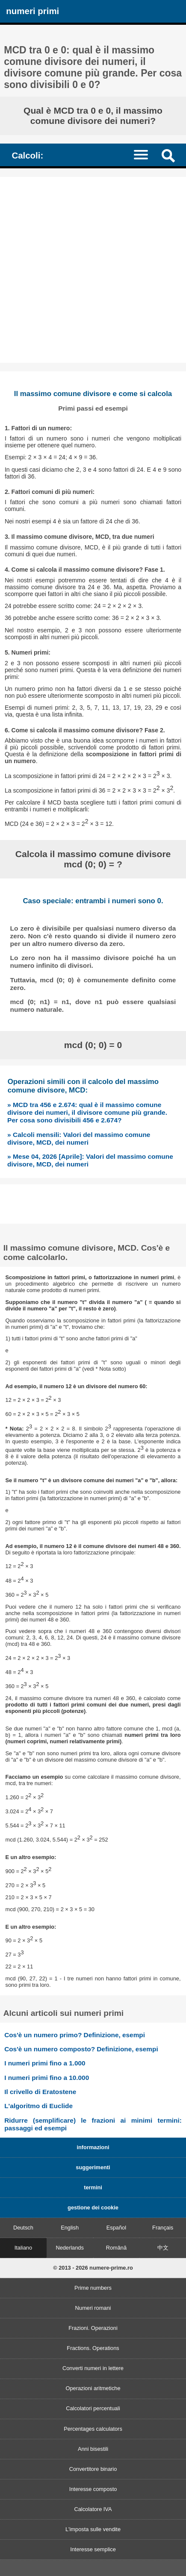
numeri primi (32, 11)
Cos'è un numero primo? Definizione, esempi (74, 2034)
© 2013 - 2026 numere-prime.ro (93, 2268)
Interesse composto (93, 2489)
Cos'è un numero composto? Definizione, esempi (81, 2049)
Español (116, 2227)
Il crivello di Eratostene (40, 2091)
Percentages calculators (93, 2429)
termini (93, 2187)
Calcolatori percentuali (93, 2408)
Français (162, 2227)
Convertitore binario (93, 2469)
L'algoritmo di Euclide (38, 2105)
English (70, 2227)
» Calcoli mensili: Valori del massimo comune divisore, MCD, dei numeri (78, 1138)
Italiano (23, 2247)
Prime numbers (93, 2288)
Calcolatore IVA (93, 2509)
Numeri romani (93, 2308)
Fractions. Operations (93, 2348)
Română (116, 2247)
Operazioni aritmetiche (92, 2388)
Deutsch (23, 2227)
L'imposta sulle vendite (93, 2529)
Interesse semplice (93, 2549)
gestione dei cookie (93, 2207)
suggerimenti (93, 2167)
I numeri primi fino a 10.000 (46, 2077)
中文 (162, 2247)
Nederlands (69, 2247)
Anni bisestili (93, 2449)
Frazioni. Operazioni (93, 2328)
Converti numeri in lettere (93, 2368)
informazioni (93, 2147)
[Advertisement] (93, 270)
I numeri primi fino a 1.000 (45, 2063)
